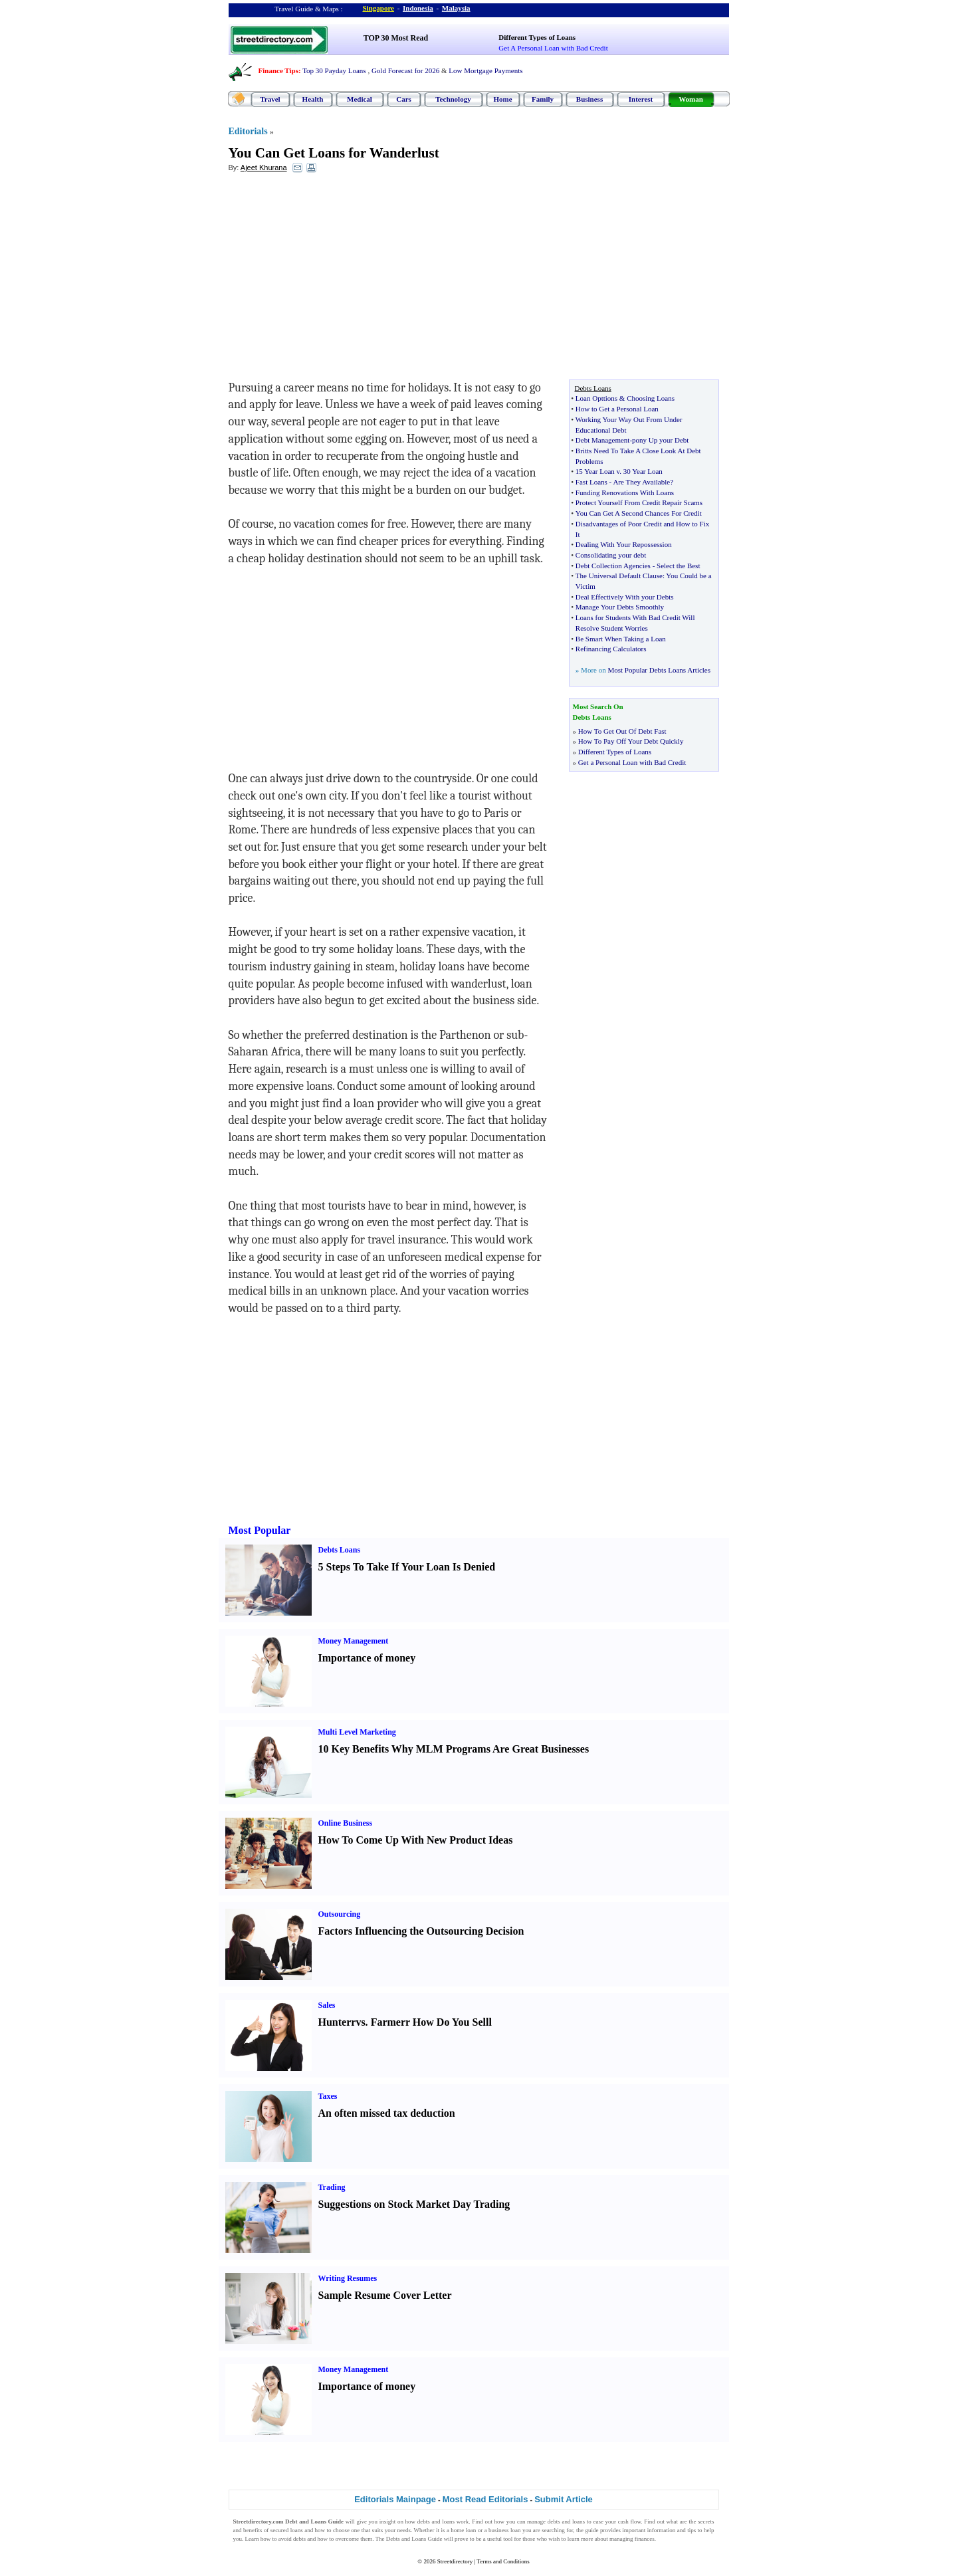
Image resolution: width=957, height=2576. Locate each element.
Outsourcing (339, 1914)
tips (691, 2530)
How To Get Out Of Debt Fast (622, 731)
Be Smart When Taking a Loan (621, 639)
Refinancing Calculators (611, 649)
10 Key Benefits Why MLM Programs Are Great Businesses (453, 1749)
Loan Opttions (596, 398)
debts (423, 2521)
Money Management (353, 1641)
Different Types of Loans (537, 37)
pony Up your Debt (660, 440)
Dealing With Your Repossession (624, 544)
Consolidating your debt (611, 555)
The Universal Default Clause (619, 576)
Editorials (248, 131)
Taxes (328, 2096)
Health (313, 99)
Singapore (378, 8)
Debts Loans (339, 1550)
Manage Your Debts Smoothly (620, 607)
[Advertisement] (337, 280)
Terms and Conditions (503, 2561)
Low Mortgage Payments (485, 70)
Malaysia (456, 8)
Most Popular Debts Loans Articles (658, 670)
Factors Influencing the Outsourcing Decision (421, 1931)
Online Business (345, 1823)
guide (591, 2530)
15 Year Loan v (598, 471)
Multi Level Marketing (357, 1732)
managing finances (632, 2538)
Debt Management (603, 440)
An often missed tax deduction (386, 2113)
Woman (691, 99)
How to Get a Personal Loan (617, 409)
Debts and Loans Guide (414, 2538)
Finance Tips (278, 70)
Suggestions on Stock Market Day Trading (414, 2204)
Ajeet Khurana (264, 167)
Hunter (335, 2022)
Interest (641, 99)
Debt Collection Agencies (613, 566)
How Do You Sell (451, 2022)
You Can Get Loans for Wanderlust (334, 153)
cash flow (629, 2521)
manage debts (543, 2521)
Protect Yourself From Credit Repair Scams (639, 502)
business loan (504, 2530)
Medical (359, 99)
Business (589, 99)
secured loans (286, 2530)
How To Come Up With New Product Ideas (415, 1840)
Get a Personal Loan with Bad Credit (632, 762)
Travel (270, 99)
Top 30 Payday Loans (334, 70)
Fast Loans (591, 482)
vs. (362, 2022)
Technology (453, 99)
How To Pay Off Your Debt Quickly (631, 741)
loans (448, 2521)
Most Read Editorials (485, 2499)
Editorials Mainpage (395, 2499)
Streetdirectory (455, 2561)
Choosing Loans (651, 398)
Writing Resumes (347, 2278)
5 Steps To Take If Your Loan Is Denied (407, 1566)
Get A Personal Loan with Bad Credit (552, 48)
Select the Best (678, 566)
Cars (403, 99)
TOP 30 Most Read (396, 38)
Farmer (388, 2022)
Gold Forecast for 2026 (405, 70)
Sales (327, 2005)
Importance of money (367, 1658)
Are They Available (641, 482)
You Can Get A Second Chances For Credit (639, 513)
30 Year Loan (643, 471)
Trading (332, 2187)
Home (502, 99)
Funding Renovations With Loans (625, 492)
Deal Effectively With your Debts (625, 597)
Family (543, 99)
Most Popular (260, 1530)
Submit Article (563, 2499)
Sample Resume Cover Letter (385, 2295)
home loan (463, 2530)
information (661, 2530)
